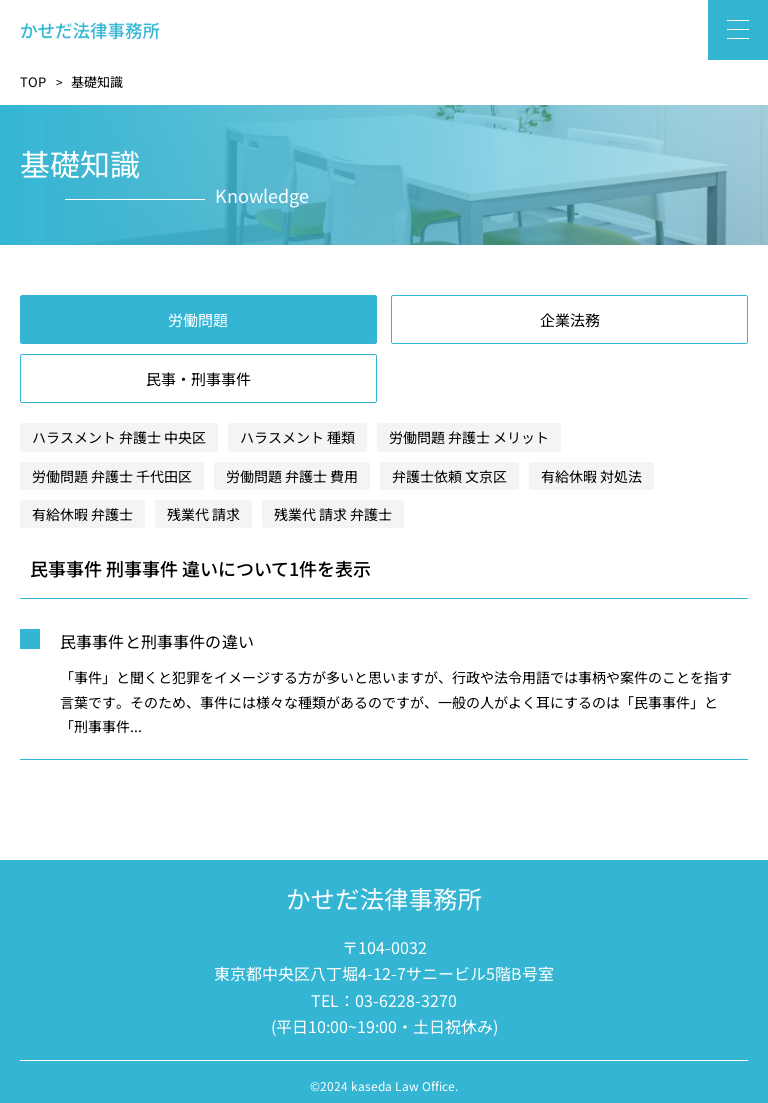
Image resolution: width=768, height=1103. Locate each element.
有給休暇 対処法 (591, 476)
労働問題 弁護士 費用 (292, 476)
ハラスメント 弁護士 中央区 (119, 437)
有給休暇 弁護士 (82, 514)
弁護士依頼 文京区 (449, 476)
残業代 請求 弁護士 (333, 514)
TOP (33, 81)
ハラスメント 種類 (297, 437)
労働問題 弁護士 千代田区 (112, 476)
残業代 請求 (203, 514)
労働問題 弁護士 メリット (469, 437)
